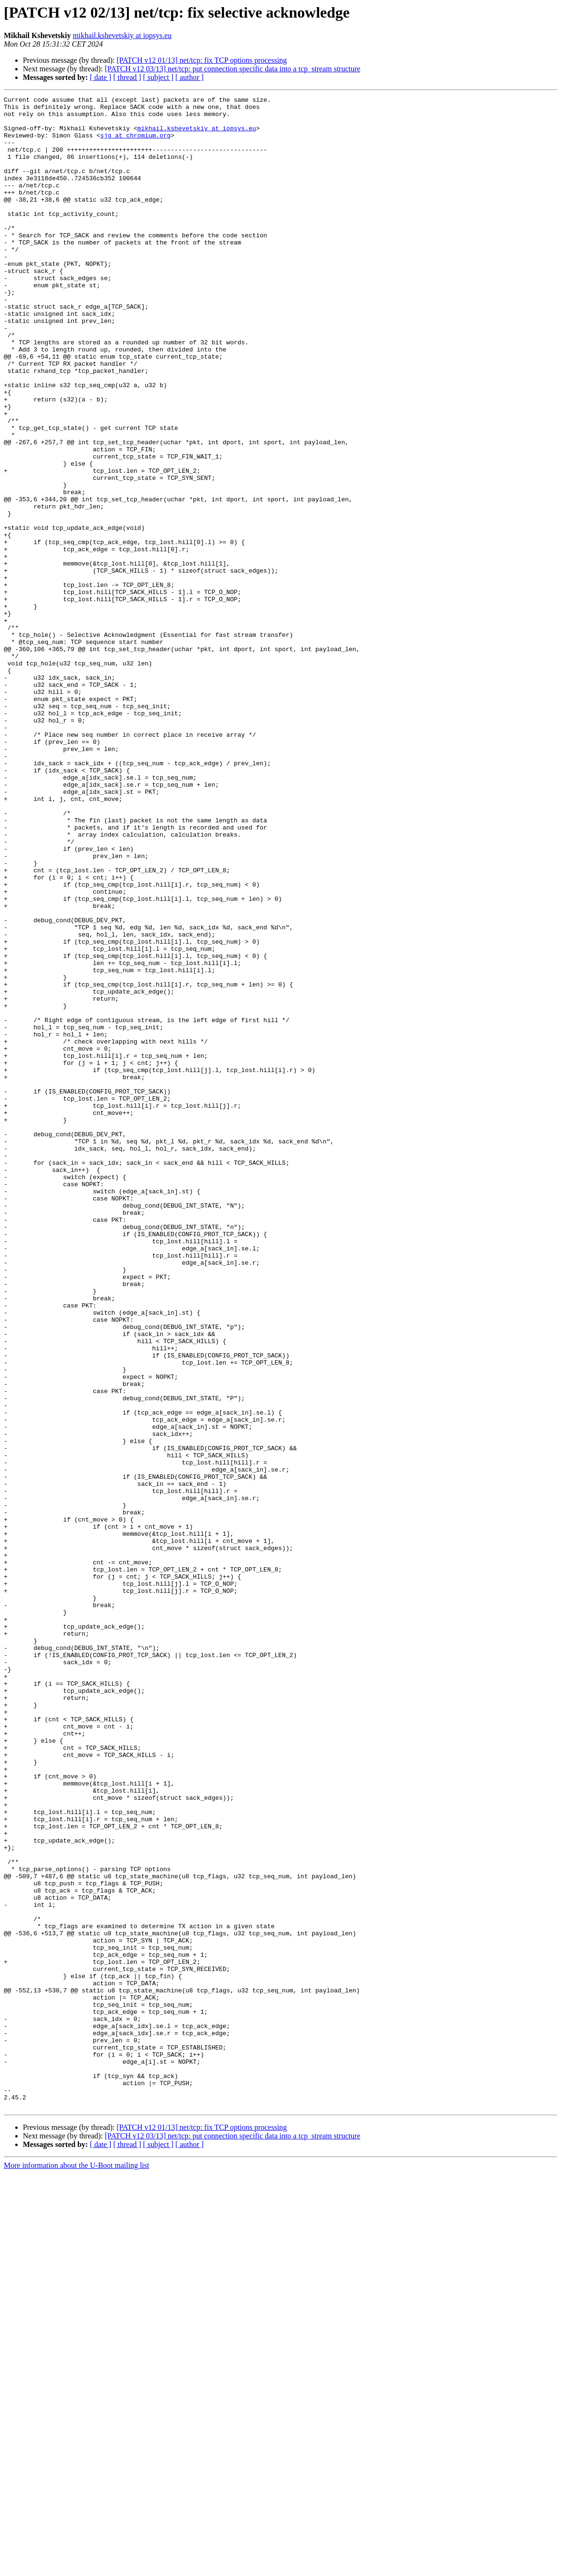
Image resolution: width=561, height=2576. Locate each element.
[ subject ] (158, 77)
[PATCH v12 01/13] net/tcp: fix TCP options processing (201, 60)
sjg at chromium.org (135, 143)
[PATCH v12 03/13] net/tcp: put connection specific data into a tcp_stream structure (232, 69)
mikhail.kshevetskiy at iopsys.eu (122, 35)
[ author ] (189, 77)
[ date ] (100, 77)
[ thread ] (127, 77)
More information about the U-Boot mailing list (76, 2568)
